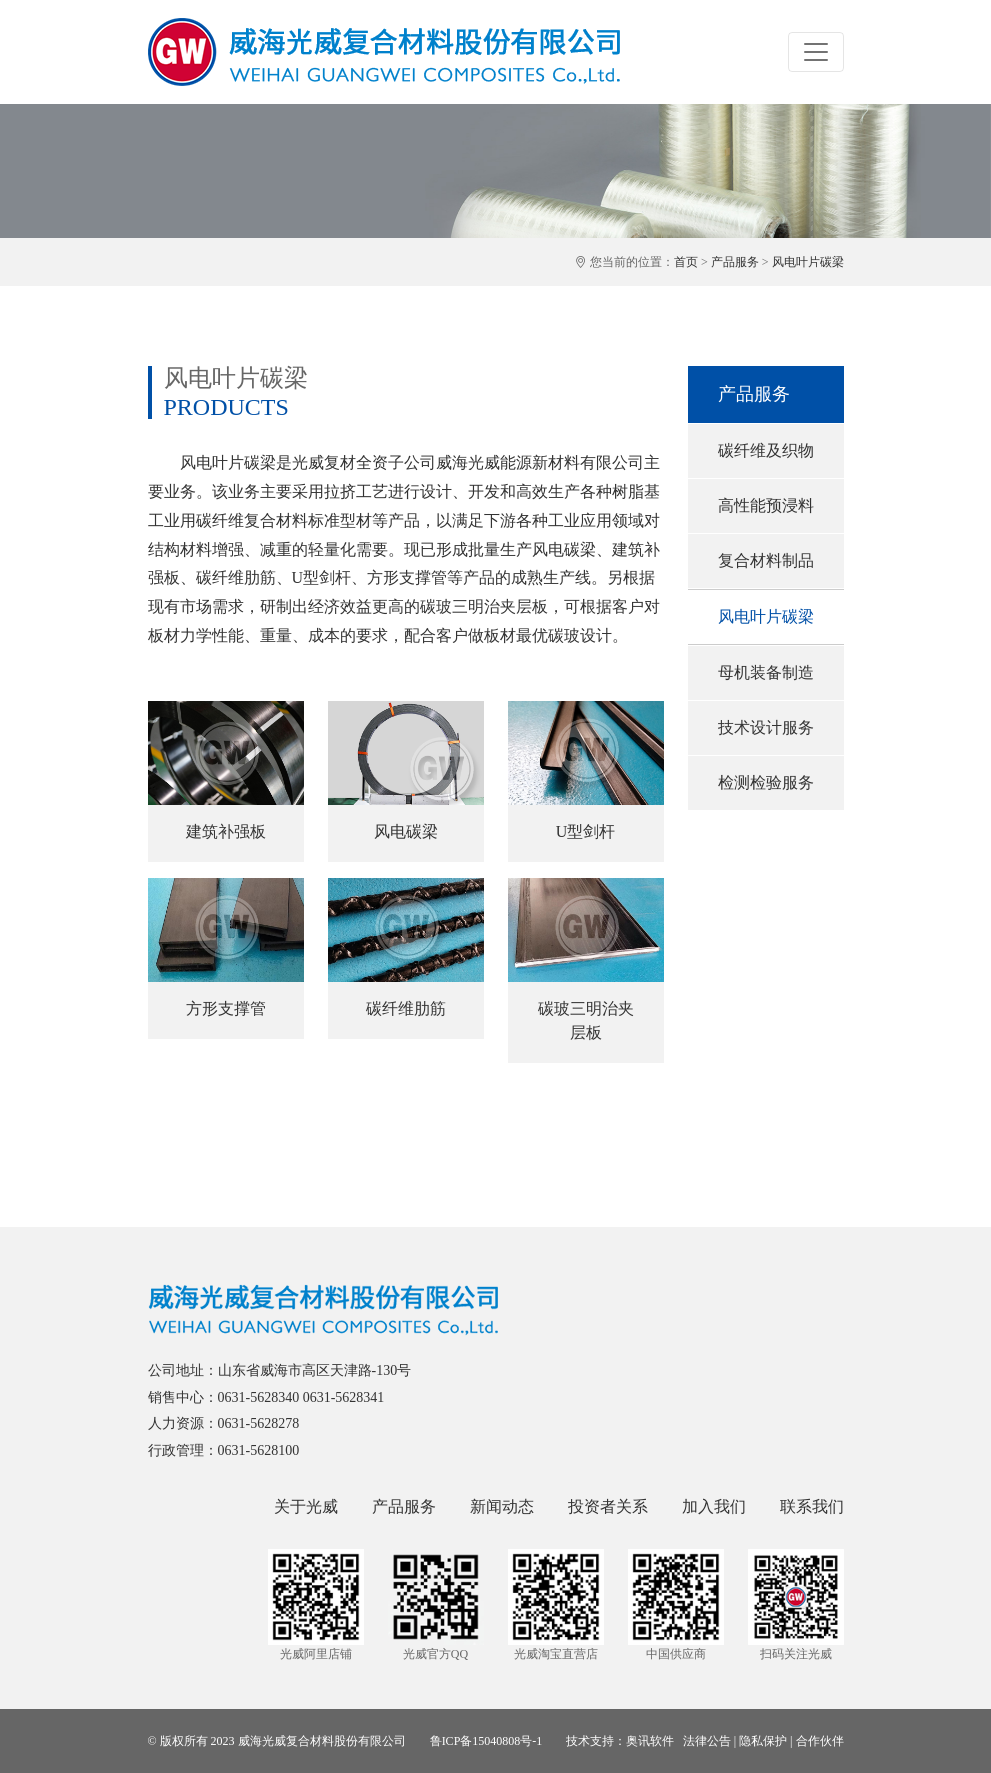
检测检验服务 (766, 782)
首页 (686, 262)
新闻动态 (502, 1506)
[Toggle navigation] (816, 52)
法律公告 (707, 1741)
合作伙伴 (820, 1741)
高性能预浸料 (766, 505)
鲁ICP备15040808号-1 (486, 1741)
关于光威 (306, 1506)
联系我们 (812, 1506)
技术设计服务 (766, 727)
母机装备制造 (766, 672)
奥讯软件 (650, 1741)
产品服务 (735, 262)
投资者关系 (608, 1506)
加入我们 (714, 1506)
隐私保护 (763, 1741)
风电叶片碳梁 (808, 262)
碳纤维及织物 (766, 450)
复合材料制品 (766, 560)
